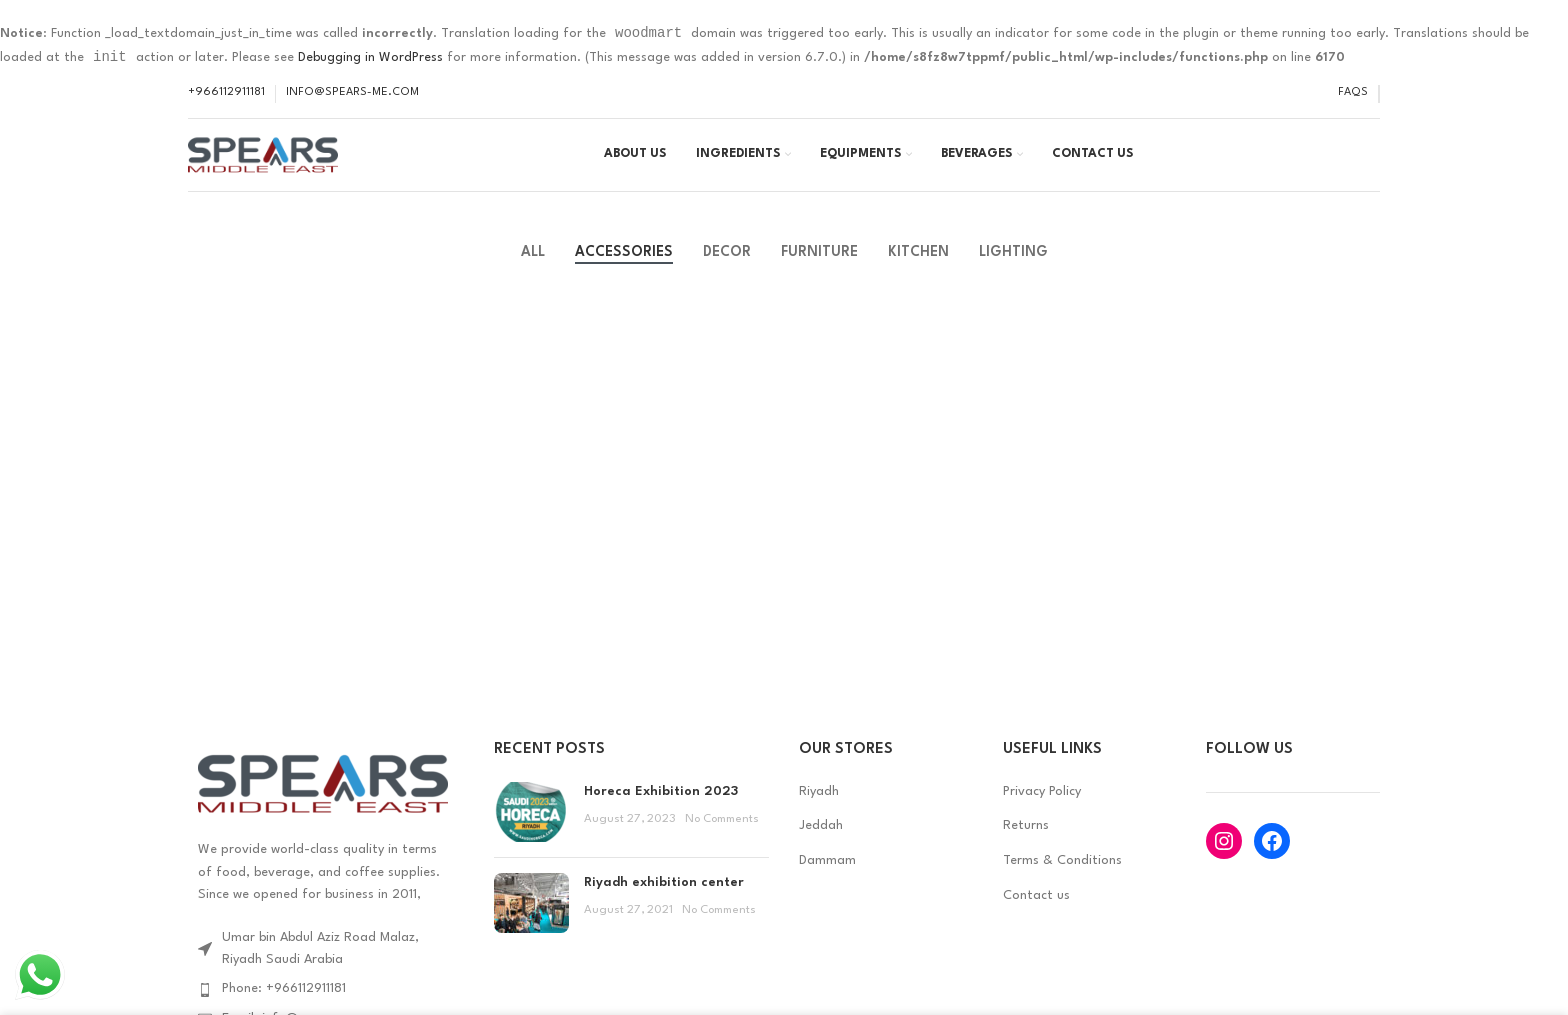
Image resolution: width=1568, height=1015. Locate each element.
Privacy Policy (1042, 810)
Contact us (1036, 914)
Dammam (827, 879)
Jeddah (821, 845)
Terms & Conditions (1062, 879)
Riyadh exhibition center (664, 901)
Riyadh (819, 810)
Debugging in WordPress (370, 59)
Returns (1026, 845)
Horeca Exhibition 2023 (661, 810)
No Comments (722, 839)
